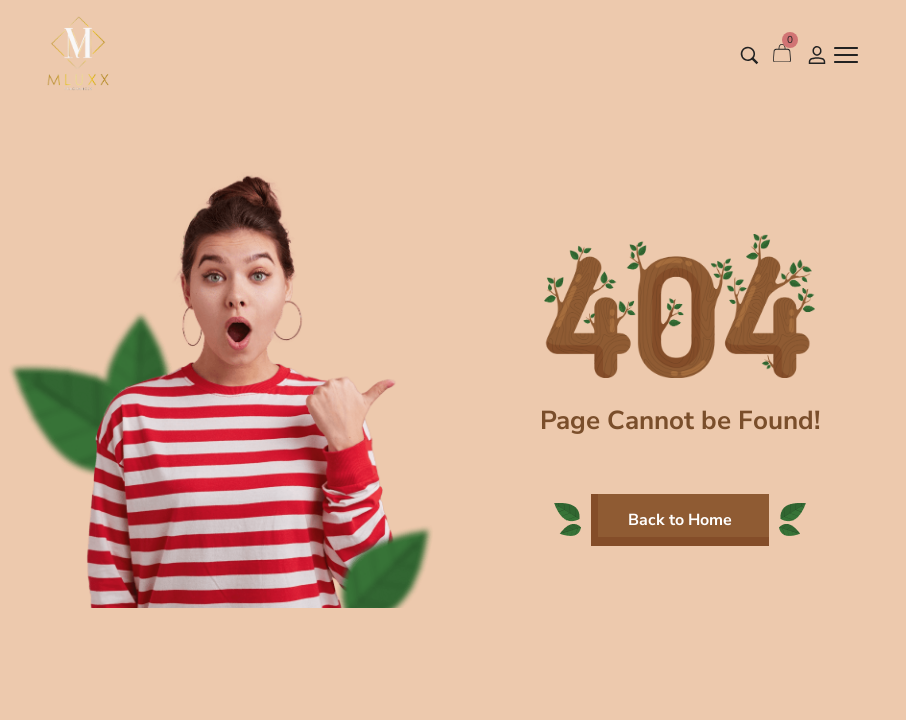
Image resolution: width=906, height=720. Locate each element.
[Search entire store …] (749, 55)
